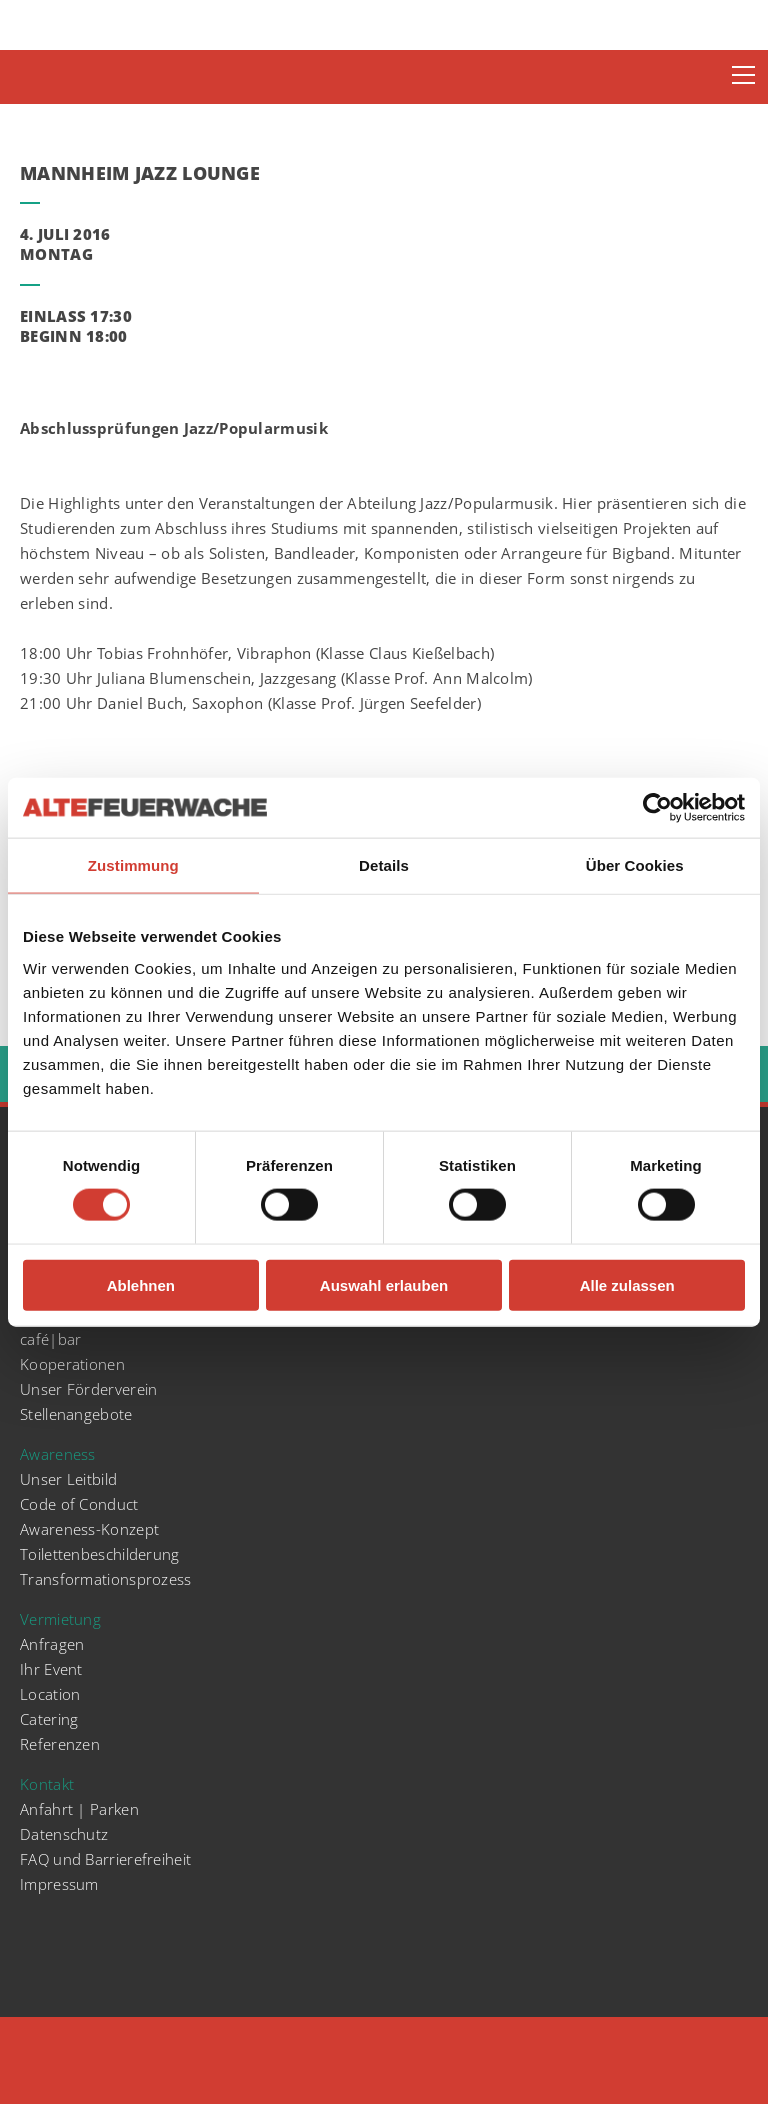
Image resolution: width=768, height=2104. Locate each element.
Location (50, 1694)
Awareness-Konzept (89, 1529)
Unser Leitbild (68, 1479)
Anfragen (52, 1644)
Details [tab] (384, 865)
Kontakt (47, 1784)
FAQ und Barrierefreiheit (105, 1859)
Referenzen (60, 1744)
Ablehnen (141, 1284)
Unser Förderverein (88, 1389)
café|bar (50, 1339)
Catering (49, 1719)
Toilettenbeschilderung (100, 1554)
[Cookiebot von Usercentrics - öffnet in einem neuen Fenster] (657, 808)
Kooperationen (72, 1364)
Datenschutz (64, 1834)
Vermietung (60, 1619)
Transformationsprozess (106, 1579)
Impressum (59, 1884)
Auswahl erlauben (384, 1284)
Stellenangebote (76, 1414)
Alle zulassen (627, 1284)
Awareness (58, 1454)
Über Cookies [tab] (635, 865)
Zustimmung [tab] (133, 865)
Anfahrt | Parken (79, 1809)
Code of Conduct (79, 1504)
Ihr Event (51, 1669)
